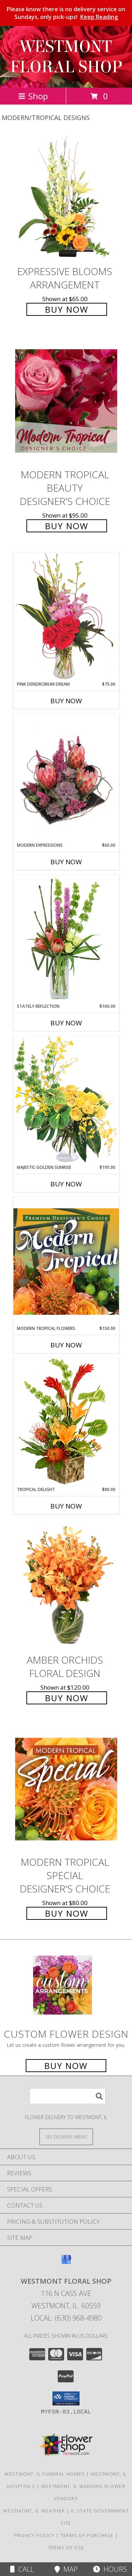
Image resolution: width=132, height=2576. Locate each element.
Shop (33, 96)
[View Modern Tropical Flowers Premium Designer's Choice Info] (66, 1261)
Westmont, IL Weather (34, 2511)
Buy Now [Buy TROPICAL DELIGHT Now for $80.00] (66, 1506)
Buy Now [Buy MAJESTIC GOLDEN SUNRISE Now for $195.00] (66, 1184)
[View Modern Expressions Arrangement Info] (66, 778)
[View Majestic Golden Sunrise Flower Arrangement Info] (66, 1100)
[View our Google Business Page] (66, 2263)
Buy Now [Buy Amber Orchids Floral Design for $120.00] (66, 1698)
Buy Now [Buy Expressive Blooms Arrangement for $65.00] (66, 309)
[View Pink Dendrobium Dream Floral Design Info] (66, 616)
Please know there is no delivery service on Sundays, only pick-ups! (66, 13)
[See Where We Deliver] (66, 2136)
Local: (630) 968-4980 (66, 2318)
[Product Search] (68, 2096)
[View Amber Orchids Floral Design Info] (66, 1586)
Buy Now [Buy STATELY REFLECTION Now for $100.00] (66, 1022)
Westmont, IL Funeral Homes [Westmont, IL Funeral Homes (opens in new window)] (45, 2474)
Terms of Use (66, 2547)
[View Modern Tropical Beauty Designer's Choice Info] (66, 401)
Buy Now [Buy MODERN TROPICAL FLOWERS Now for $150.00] (66, 1345)
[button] (66, 2398)
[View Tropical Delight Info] (66, 1422)
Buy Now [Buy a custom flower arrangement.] (66, 2065)
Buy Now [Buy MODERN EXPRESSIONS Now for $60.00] (66, 861)
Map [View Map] (66, 2569)
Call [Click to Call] (22, 2569)
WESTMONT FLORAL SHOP (66, 56)
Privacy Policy (34, 2535)
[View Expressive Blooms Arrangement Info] (66, 198)
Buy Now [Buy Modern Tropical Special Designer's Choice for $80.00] (66, 1913)
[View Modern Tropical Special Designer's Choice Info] (66, 1788)
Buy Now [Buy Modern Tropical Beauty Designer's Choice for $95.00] (66, 526)
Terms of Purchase (87, 2535)
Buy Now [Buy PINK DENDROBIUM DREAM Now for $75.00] (66, 700)
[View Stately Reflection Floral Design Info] (66, 939)
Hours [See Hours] (110, 2569)
